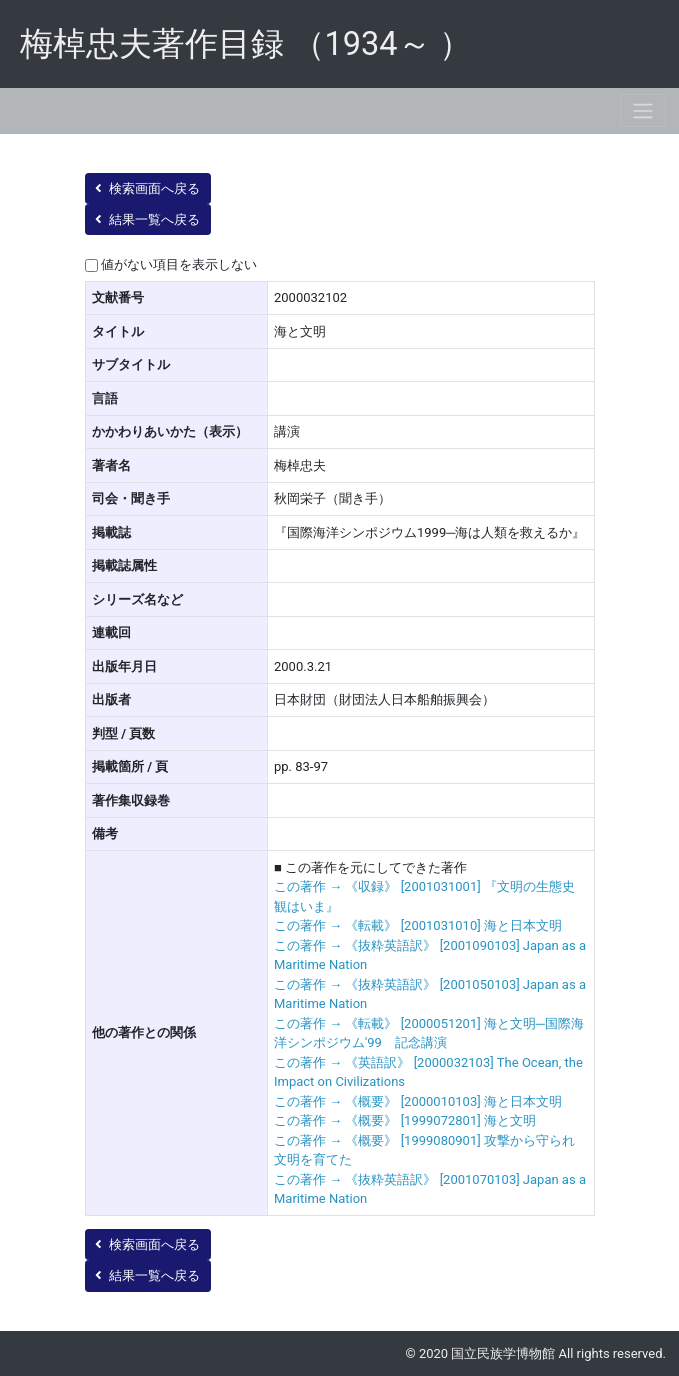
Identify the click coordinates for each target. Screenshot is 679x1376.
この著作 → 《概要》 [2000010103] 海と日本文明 (418, 1101)
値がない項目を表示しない (179, 264)
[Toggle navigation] (643, 110)
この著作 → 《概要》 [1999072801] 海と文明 (405, 1120)
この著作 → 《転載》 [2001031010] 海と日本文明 (418, 925)
